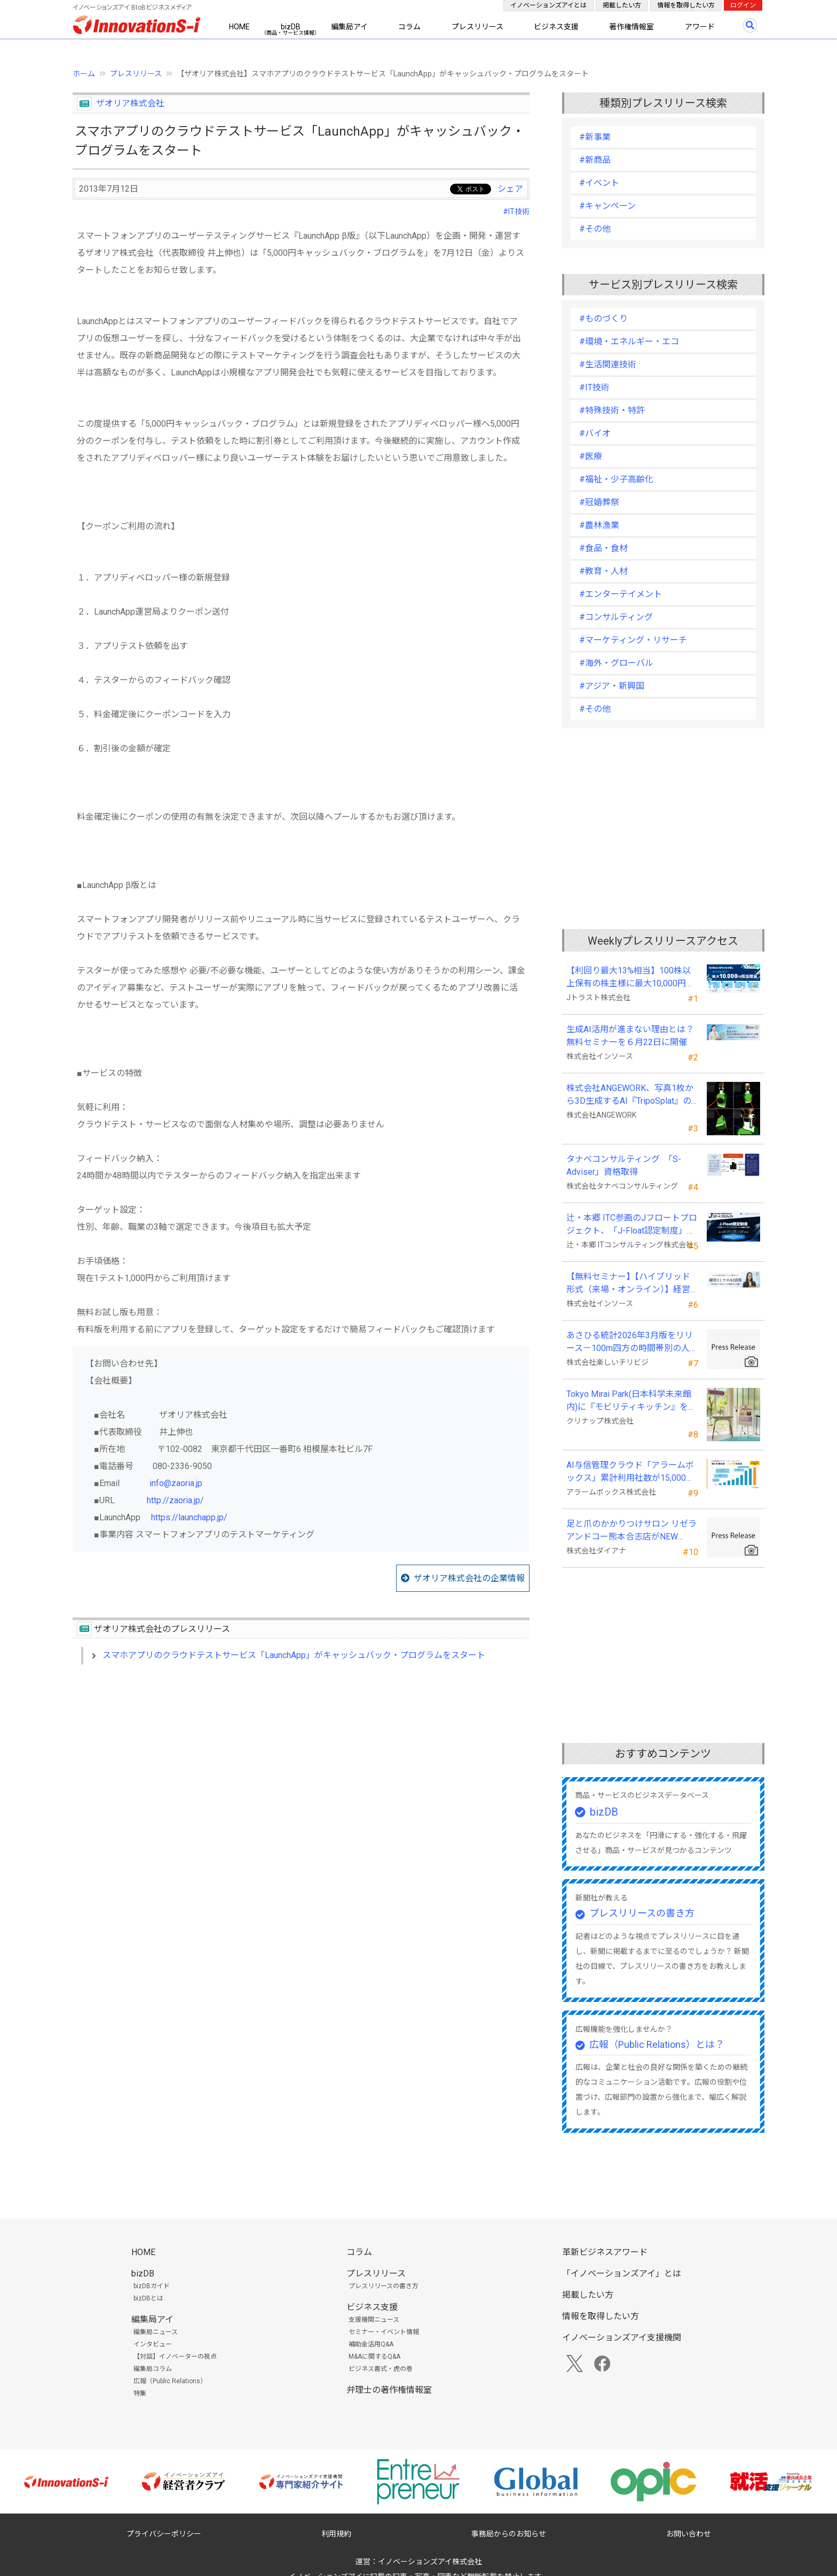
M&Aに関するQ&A (374, 2356)
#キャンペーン (607, 206)
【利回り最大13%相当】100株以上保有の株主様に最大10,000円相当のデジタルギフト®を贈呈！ (630, 977)
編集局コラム (152, 2369)
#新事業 (595, 137)
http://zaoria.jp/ (175, 1500)
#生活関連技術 (607, 364)
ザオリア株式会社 (130, 103)
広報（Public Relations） (170, 2381)
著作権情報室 (631, 26)
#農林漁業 (599, 525)
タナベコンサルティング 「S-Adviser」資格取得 (623, 1165)
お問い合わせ (688, 2534)
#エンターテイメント (620, 594)
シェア (510, 189)
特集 (139, 2393)
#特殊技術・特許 (612, 410)
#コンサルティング (616, 617)
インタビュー (152, 2344)
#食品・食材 (603, 548)
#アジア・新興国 (611, 686)
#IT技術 (516, 211)
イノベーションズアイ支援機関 (621, 2337)
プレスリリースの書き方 (641, 1913)
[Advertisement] (301, 1765)
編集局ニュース (155, 2332)
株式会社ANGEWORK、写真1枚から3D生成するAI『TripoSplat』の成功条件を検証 (629, 1095)
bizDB (291, 26)
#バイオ (595, 433)
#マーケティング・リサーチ (633, 640)
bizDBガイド (151, 2286)
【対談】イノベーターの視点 (175, 2356)
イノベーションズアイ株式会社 (430, 2561)
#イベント (599, 183)
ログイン (743, 5)
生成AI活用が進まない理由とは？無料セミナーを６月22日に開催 (630, 1035)
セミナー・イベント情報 (384, 2332)
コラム (409, 26)
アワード (700, 26)
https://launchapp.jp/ (189, 1517)
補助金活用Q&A (371, 2344)
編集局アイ (349, 26)
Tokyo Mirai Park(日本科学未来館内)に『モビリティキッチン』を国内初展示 (631, 1401)
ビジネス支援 (556, 26)
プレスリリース (477, 26)
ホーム (84, 73)
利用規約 (336, 2534)
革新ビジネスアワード (605, 2252)
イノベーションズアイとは (548, 5)
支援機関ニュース (374, 2319)
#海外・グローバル (616, 663)
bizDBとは (148, 2298)
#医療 (590, 456)
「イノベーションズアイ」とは (621, 2273)
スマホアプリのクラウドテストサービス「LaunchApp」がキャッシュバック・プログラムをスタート (293, 1655)
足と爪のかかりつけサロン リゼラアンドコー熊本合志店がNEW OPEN (631, 1531)
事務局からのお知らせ (508, 2534)
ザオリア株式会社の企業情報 (469, 1578)
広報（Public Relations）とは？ (656, 2044)
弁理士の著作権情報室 (389, 2390)
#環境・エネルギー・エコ (629, 341)
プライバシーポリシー (164, 2534)
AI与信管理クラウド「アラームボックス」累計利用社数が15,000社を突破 (630, 1472)
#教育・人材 (603, 571)
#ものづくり (603, 318)
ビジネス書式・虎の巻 (381, 2369)
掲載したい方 (622, 5)
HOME (239, 26)
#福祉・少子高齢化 (616, 479)
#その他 (595, 229)
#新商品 (595, 160)
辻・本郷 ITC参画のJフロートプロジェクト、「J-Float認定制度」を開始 (631, 1225)
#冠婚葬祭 (599, 502)
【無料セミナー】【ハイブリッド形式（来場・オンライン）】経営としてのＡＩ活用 (628, 1283)
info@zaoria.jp (175, 1483)
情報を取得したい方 (686, 5)
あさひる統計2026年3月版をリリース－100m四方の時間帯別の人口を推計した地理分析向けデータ (632, 1342)
